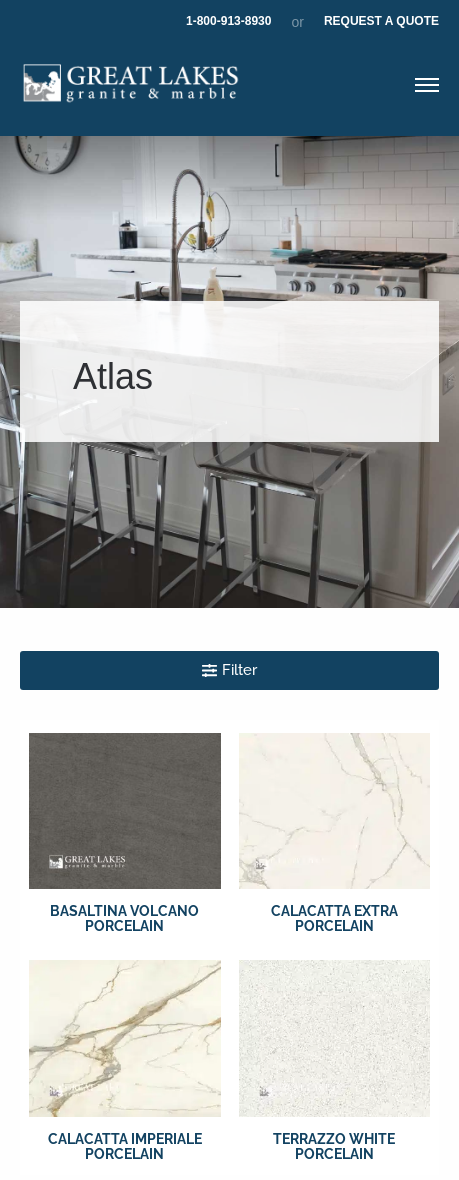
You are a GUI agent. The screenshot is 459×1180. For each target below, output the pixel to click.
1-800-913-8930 (228, 21)
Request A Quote (381, 21)
